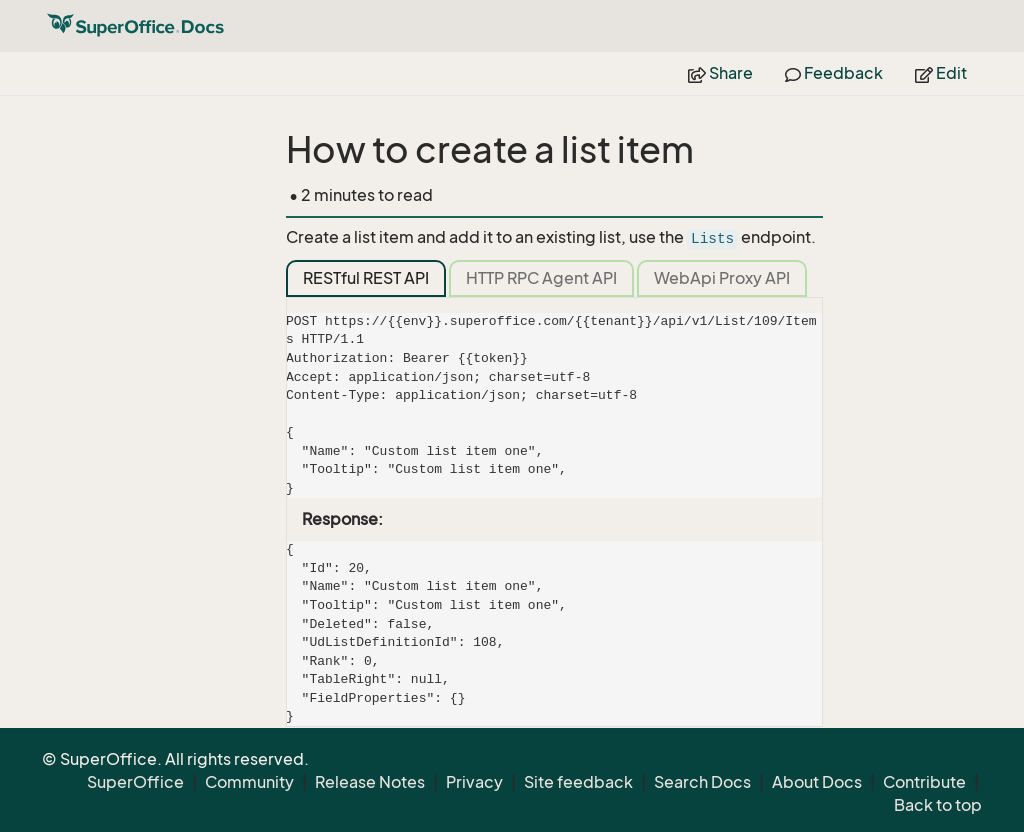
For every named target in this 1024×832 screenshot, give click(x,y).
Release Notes (370, 782)
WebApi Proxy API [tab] (722, 278)
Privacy (474, 782)
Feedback (834, 73)
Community (249, 782)
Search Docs (702, 782)
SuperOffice (135, 782)
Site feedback (578, 782)
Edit (941, 73)
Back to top (938, 805)
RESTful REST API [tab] (366, 278)
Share (720, 73)
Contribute (924, 782)
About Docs (817, 782)
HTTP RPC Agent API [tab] (541, 278)
